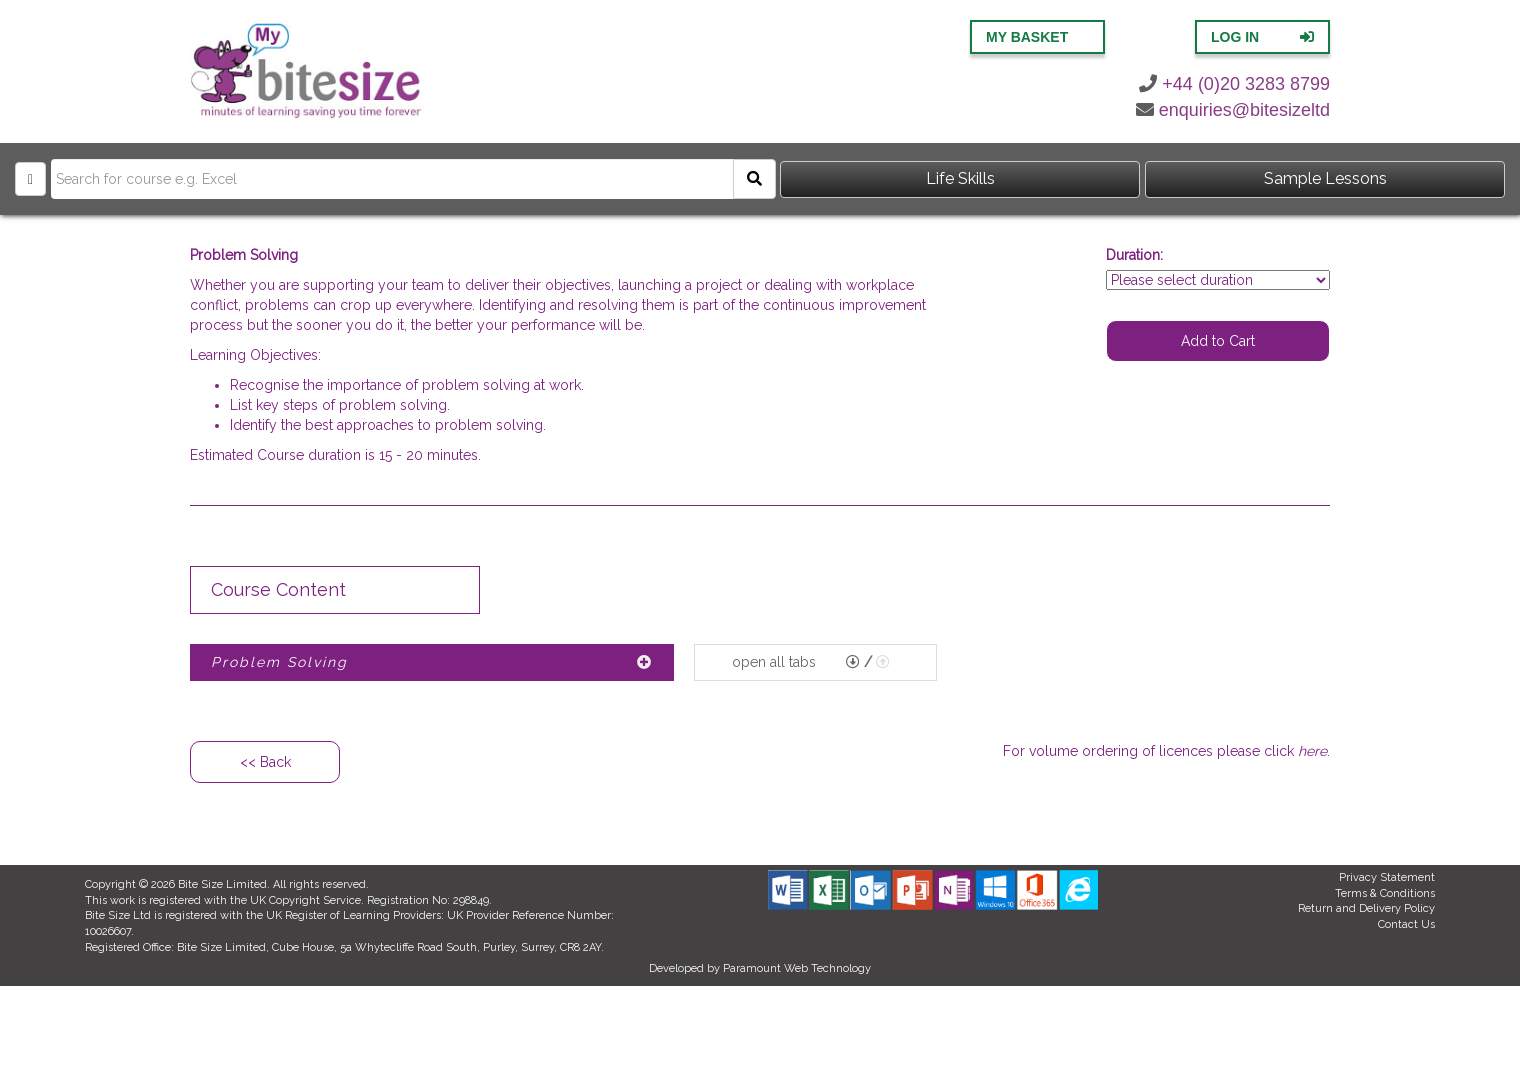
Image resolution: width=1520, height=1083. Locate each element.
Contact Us (1406, 924)
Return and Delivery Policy (1366, 908)
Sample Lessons (1325, 178)
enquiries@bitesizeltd (1233, 110)
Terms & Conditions (1385, 893)
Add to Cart (1218, 341)
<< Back (265, 762)
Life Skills (960, 178)
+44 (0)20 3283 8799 (1234, 84)
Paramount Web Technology (797, 968)
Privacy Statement (1387, 877)
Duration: (1134, 255)
